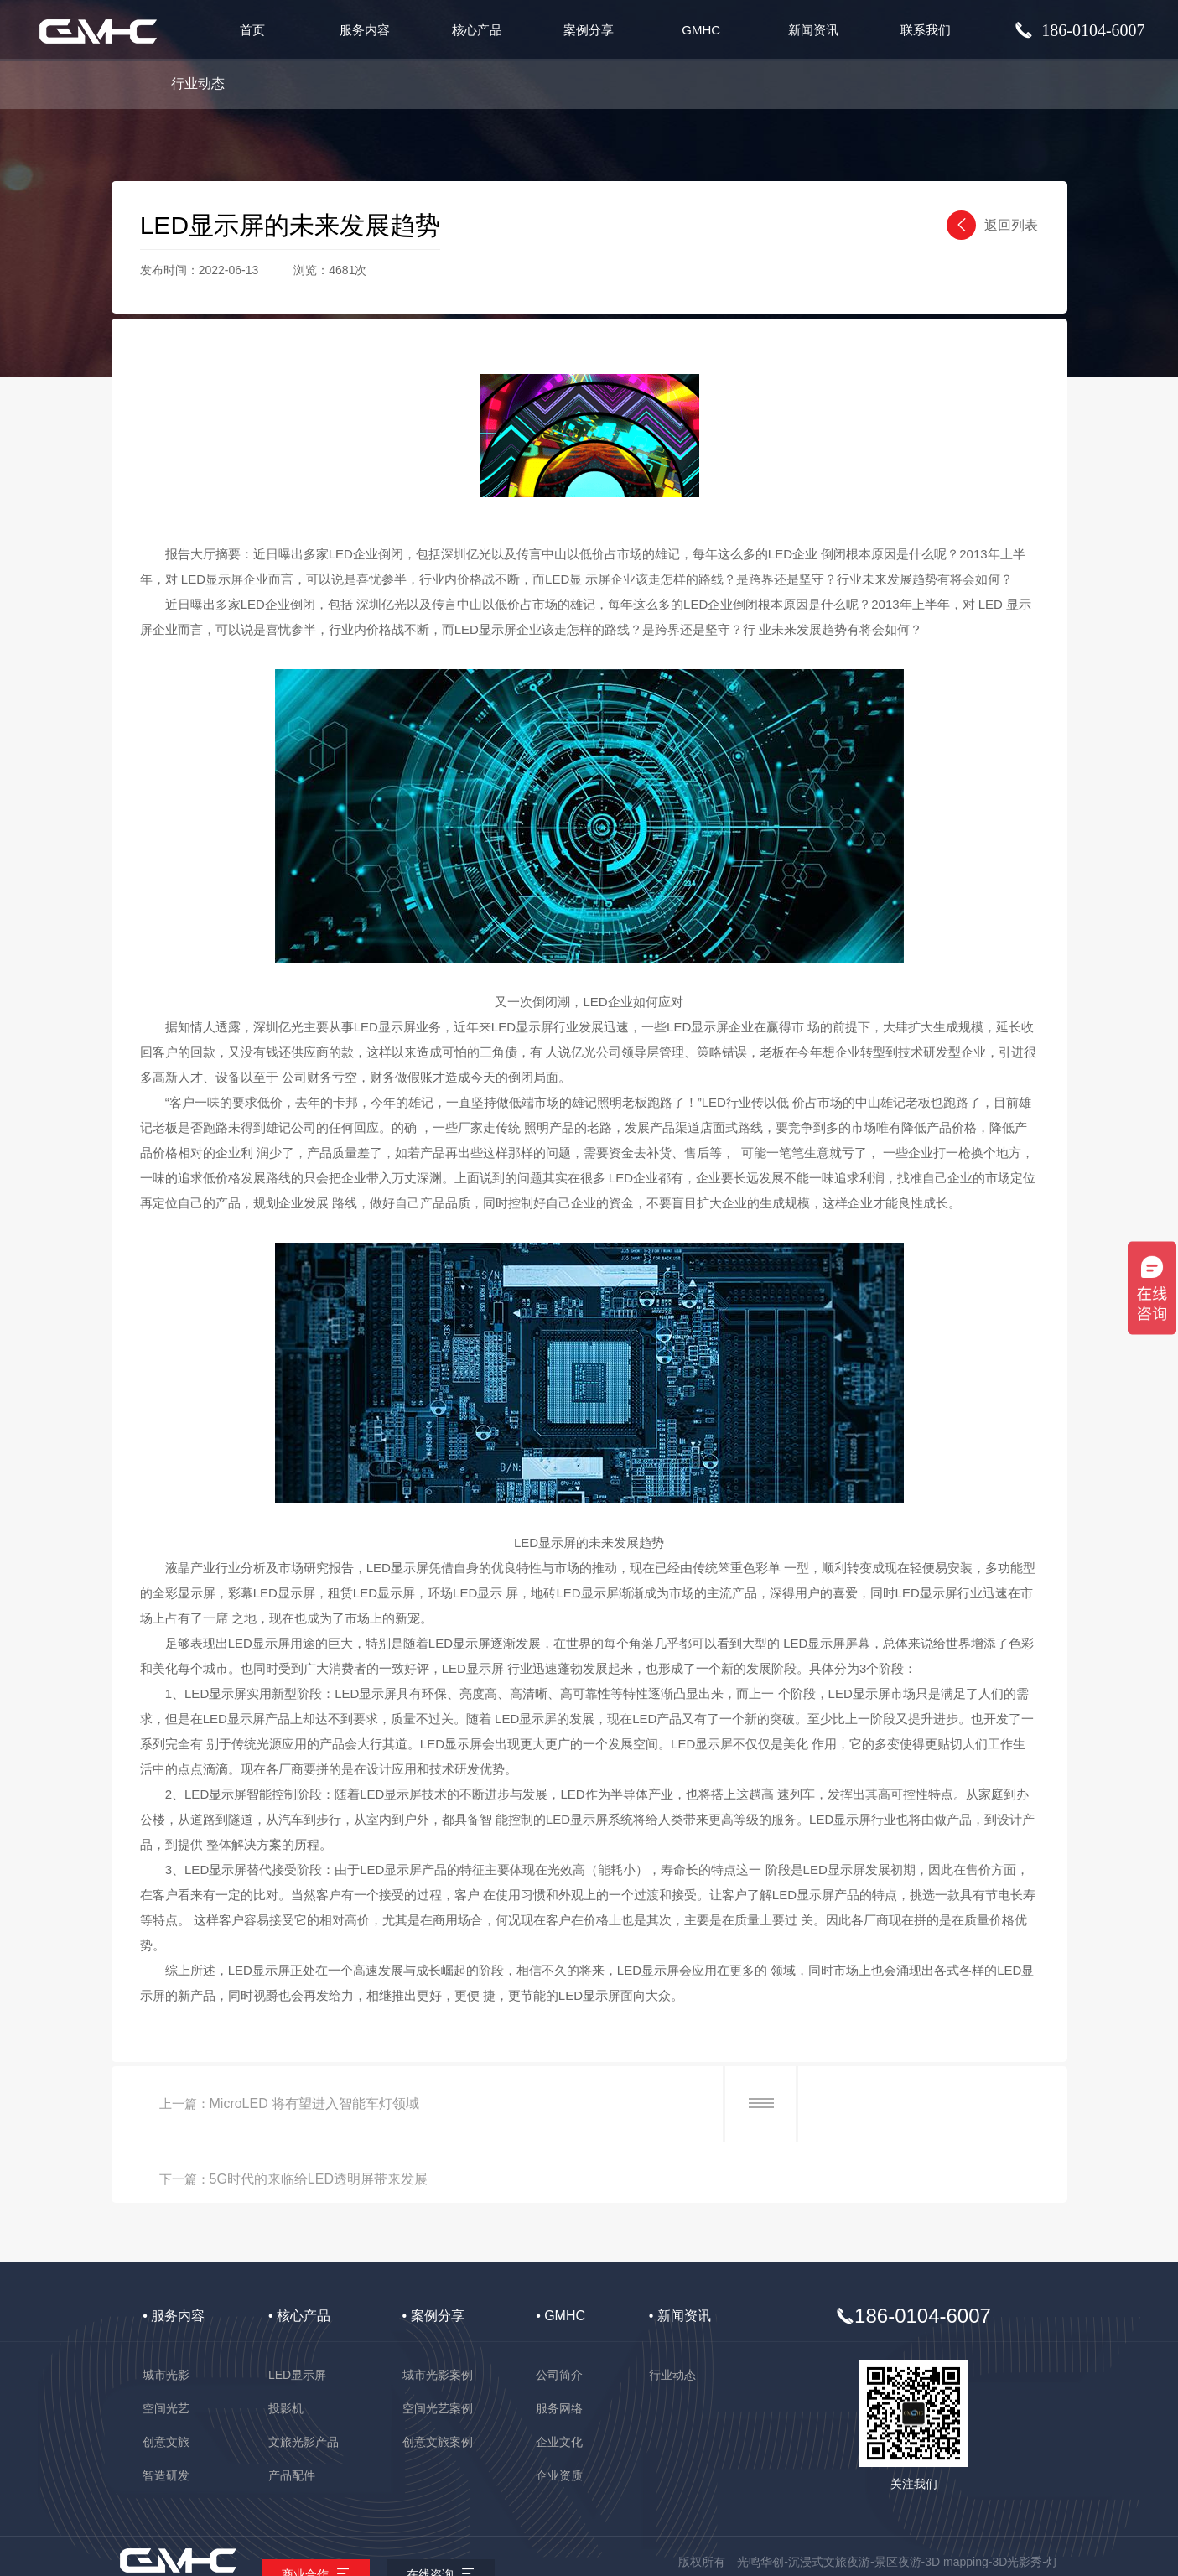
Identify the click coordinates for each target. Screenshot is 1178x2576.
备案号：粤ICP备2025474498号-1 (589, 2563)
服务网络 (559, 2348)
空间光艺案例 (437, 2348)
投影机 (286, 2348)
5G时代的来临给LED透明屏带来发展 (828, 2103)
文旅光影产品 (303, 2381)
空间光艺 (166, 2348)
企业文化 (559, 2381)
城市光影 (166, 2314)
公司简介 (559, 2314)
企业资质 (559, 2415)
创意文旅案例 (437, 2381)
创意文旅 (166, 2381)
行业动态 (198, 83)
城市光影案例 (437, 2314)
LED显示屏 (297, 2314)
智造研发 (166, 2415)
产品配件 (291, 2415)
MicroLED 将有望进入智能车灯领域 (318, 2103)
